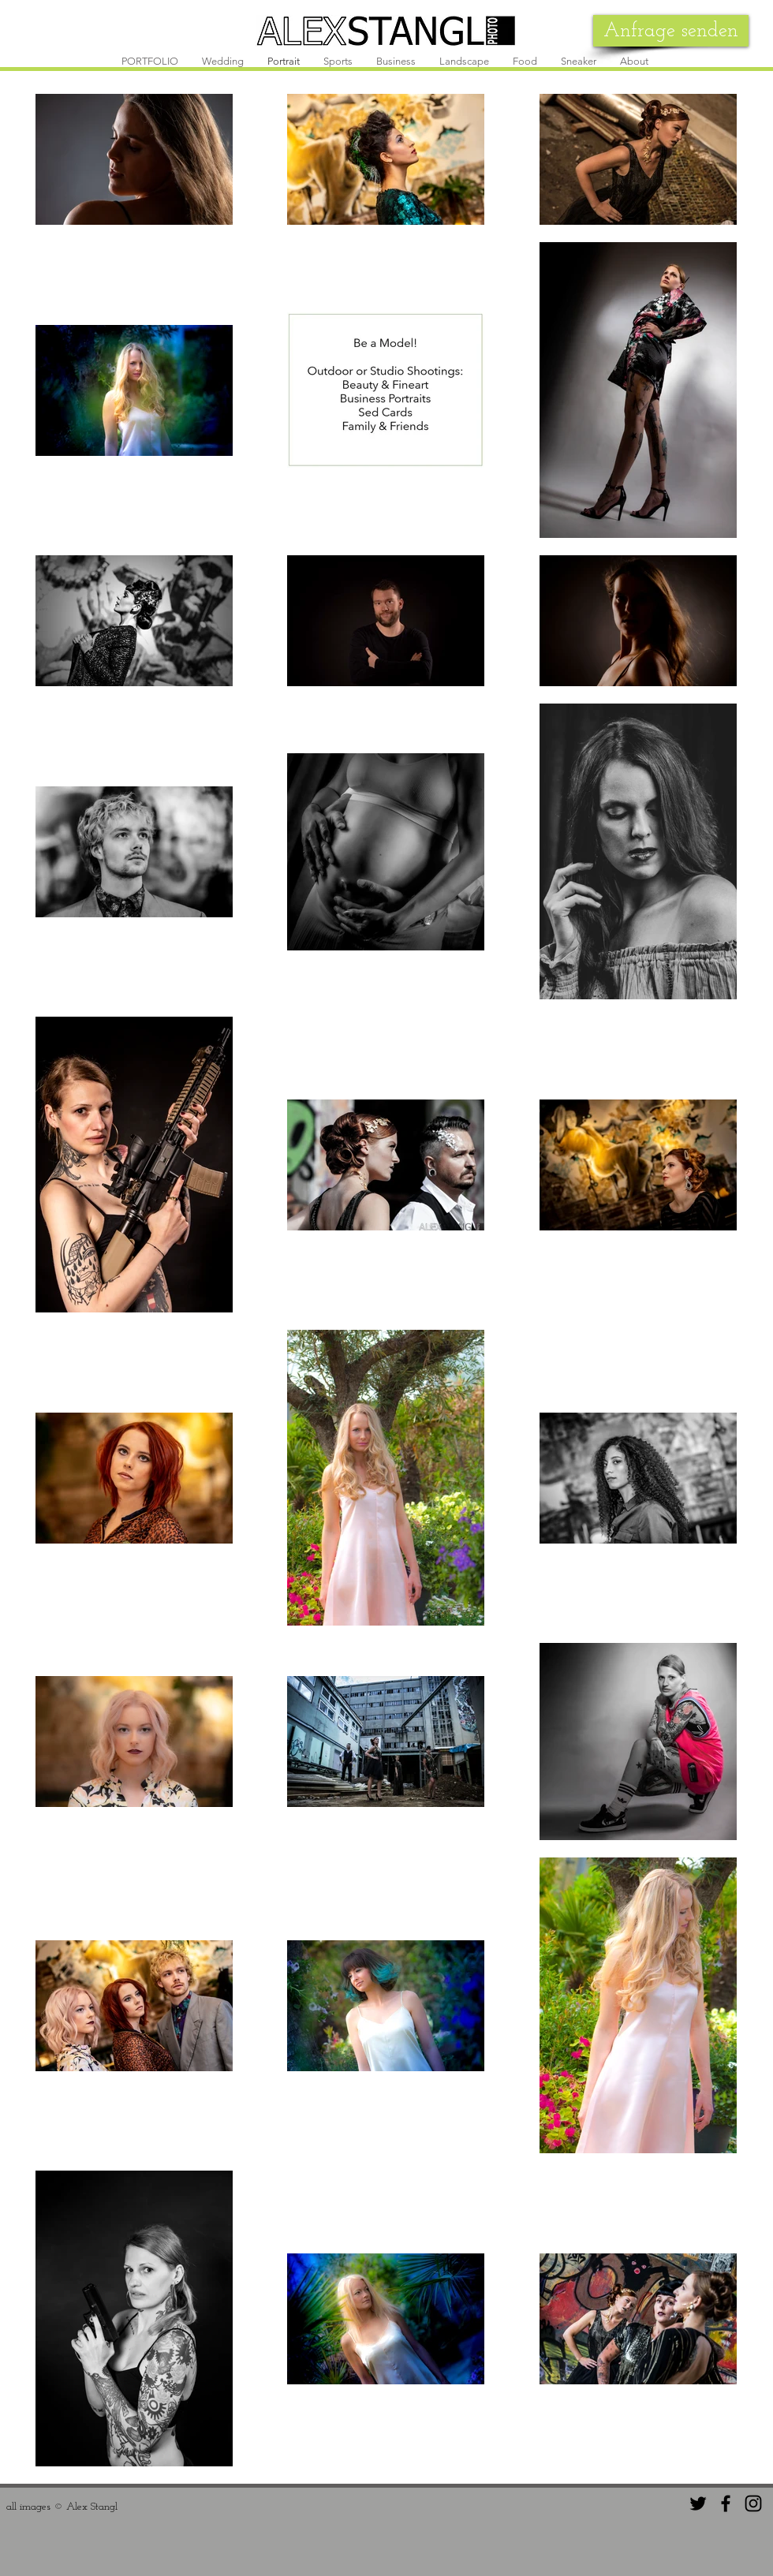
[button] (223, 61)
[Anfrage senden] (671, 31)
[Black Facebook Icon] (726, 2503)
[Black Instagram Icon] (753, 2503)
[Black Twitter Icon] (698, 2503)
